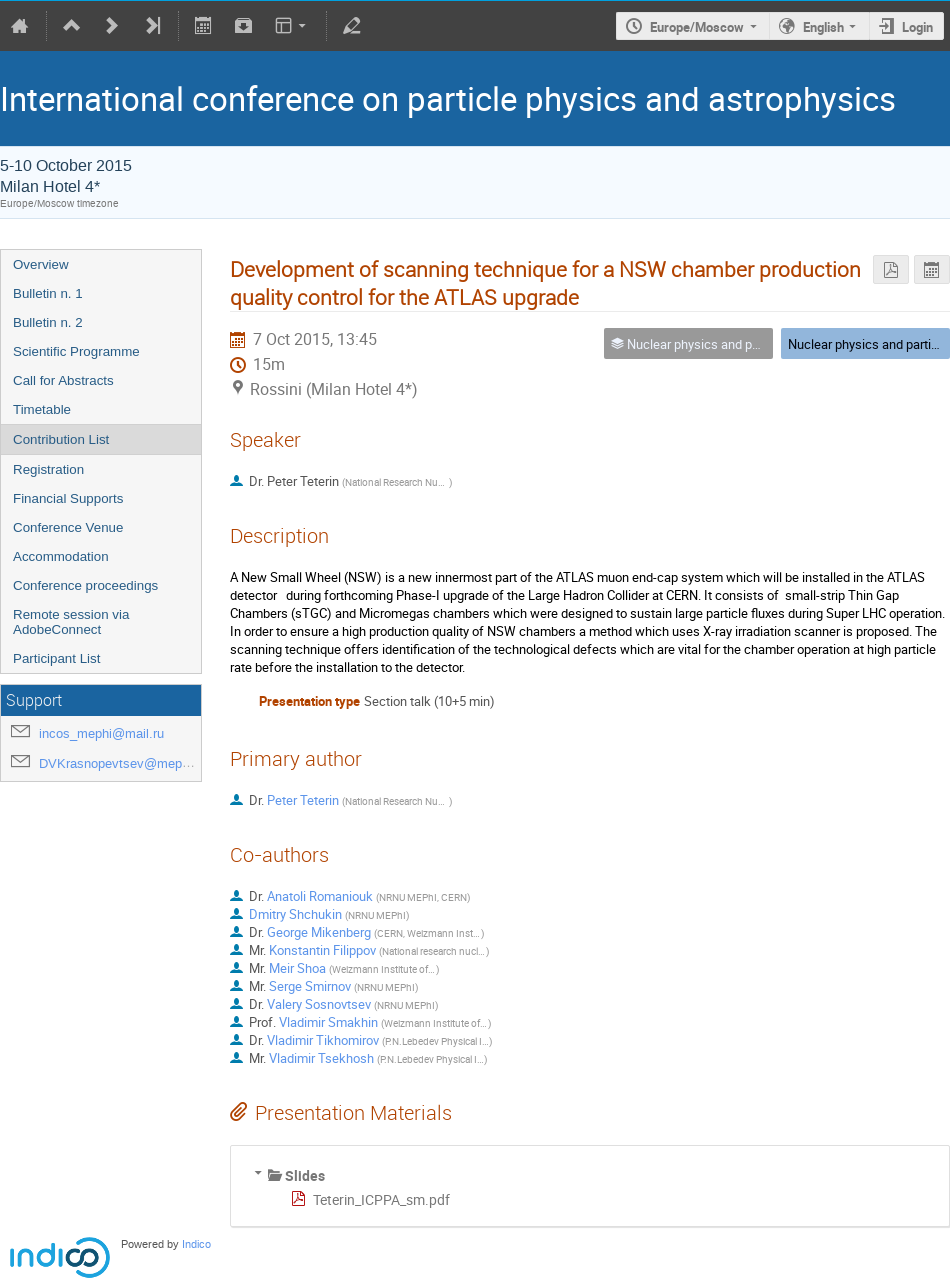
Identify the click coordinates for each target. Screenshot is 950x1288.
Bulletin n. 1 (48, 293)
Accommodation (61, 556)
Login (917, 27)
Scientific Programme (76, 351)
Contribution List (61, 439)
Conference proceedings (85, 585)
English (823, 27)
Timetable (42, 409)
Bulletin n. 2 (48, 322)
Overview (41, 264)
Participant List (56, 658)
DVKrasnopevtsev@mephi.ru (123, 763)
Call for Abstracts (63, 380)
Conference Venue (68, 527)
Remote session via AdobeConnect (71, 622)
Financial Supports (68, 498)
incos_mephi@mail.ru (101, 733)
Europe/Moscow (697, 27)
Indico (196, 1244)
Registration (48, 469)
